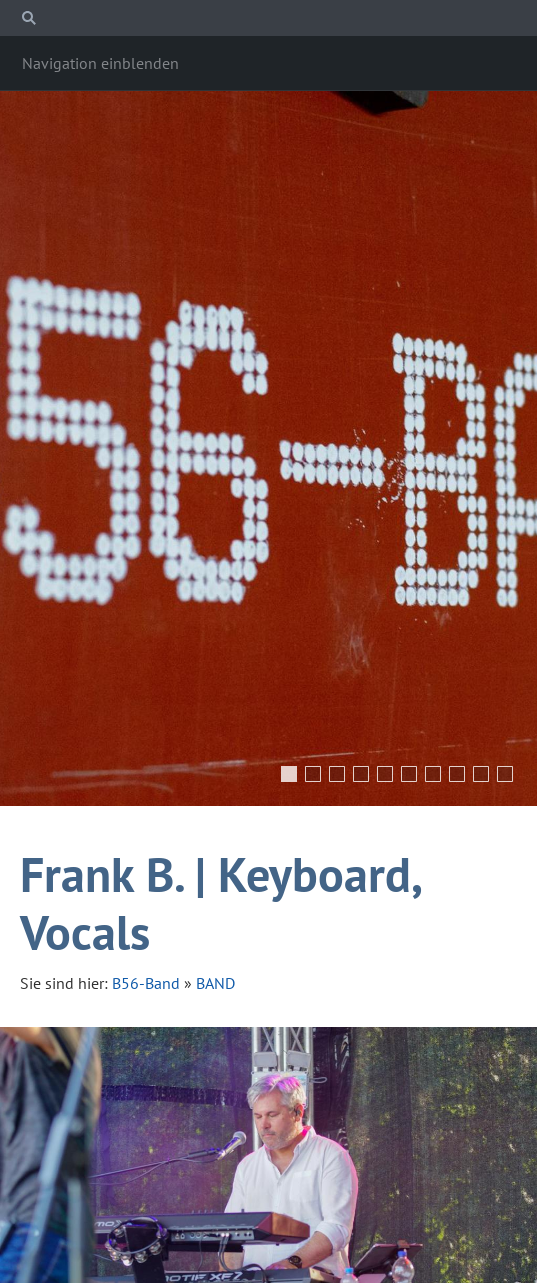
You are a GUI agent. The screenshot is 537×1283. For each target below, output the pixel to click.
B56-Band (146, 983)
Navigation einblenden (100, 63)
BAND (215, 983)
